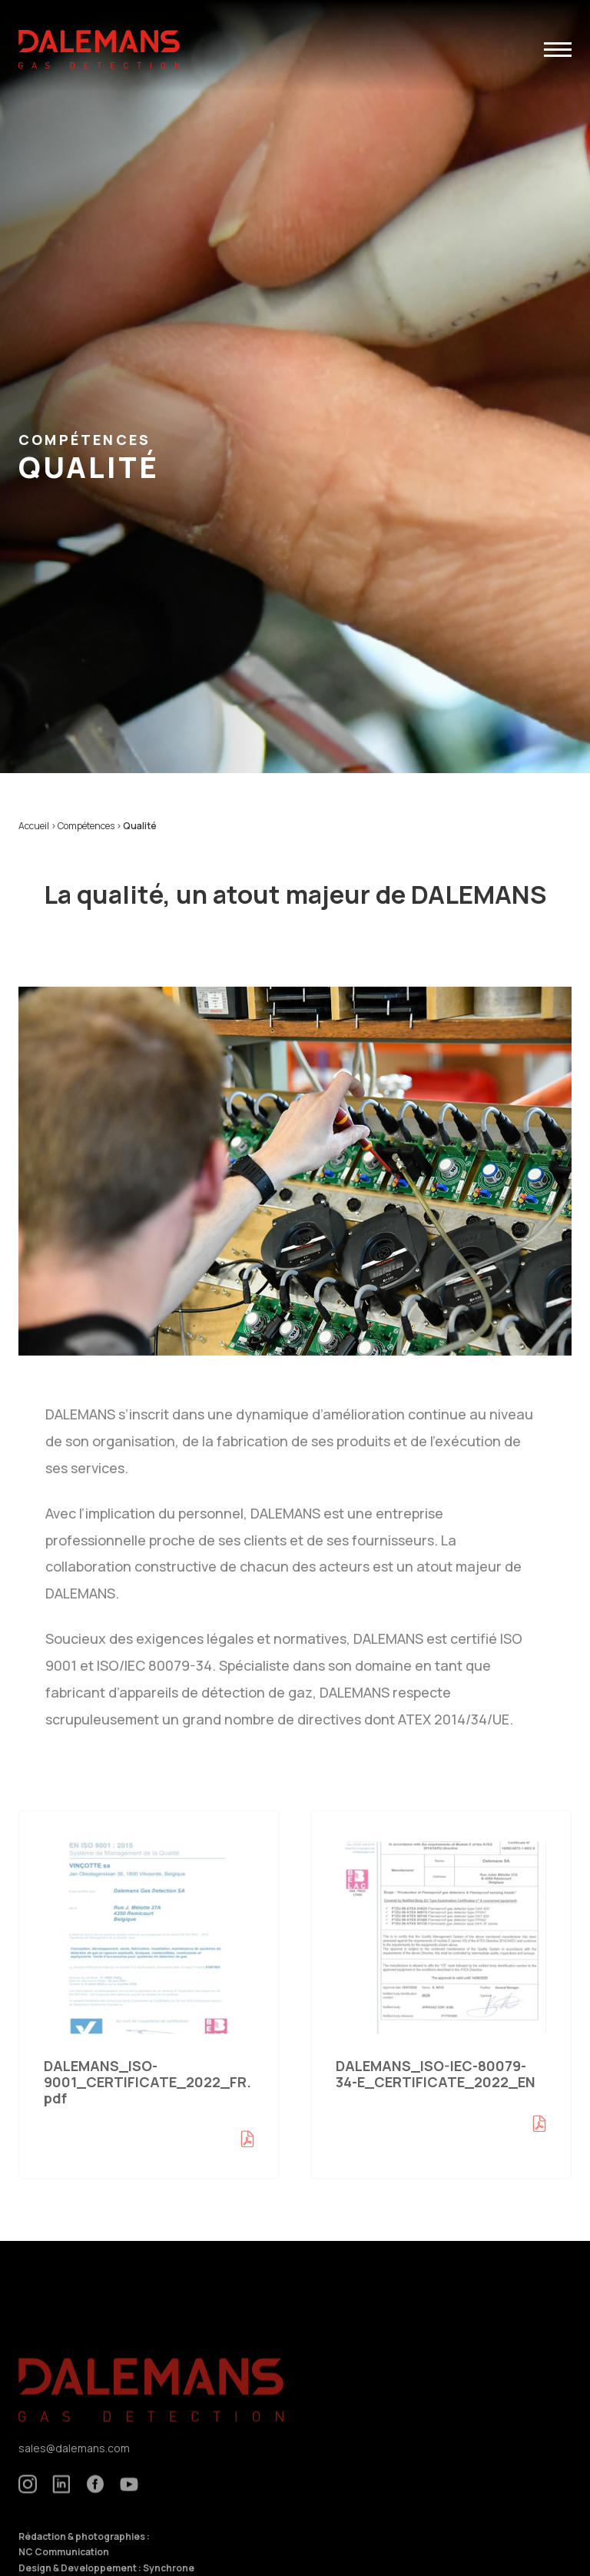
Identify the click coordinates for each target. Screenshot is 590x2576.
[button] (558, 49)
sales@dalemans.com (74, 2464)
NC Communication (63, 2567)
